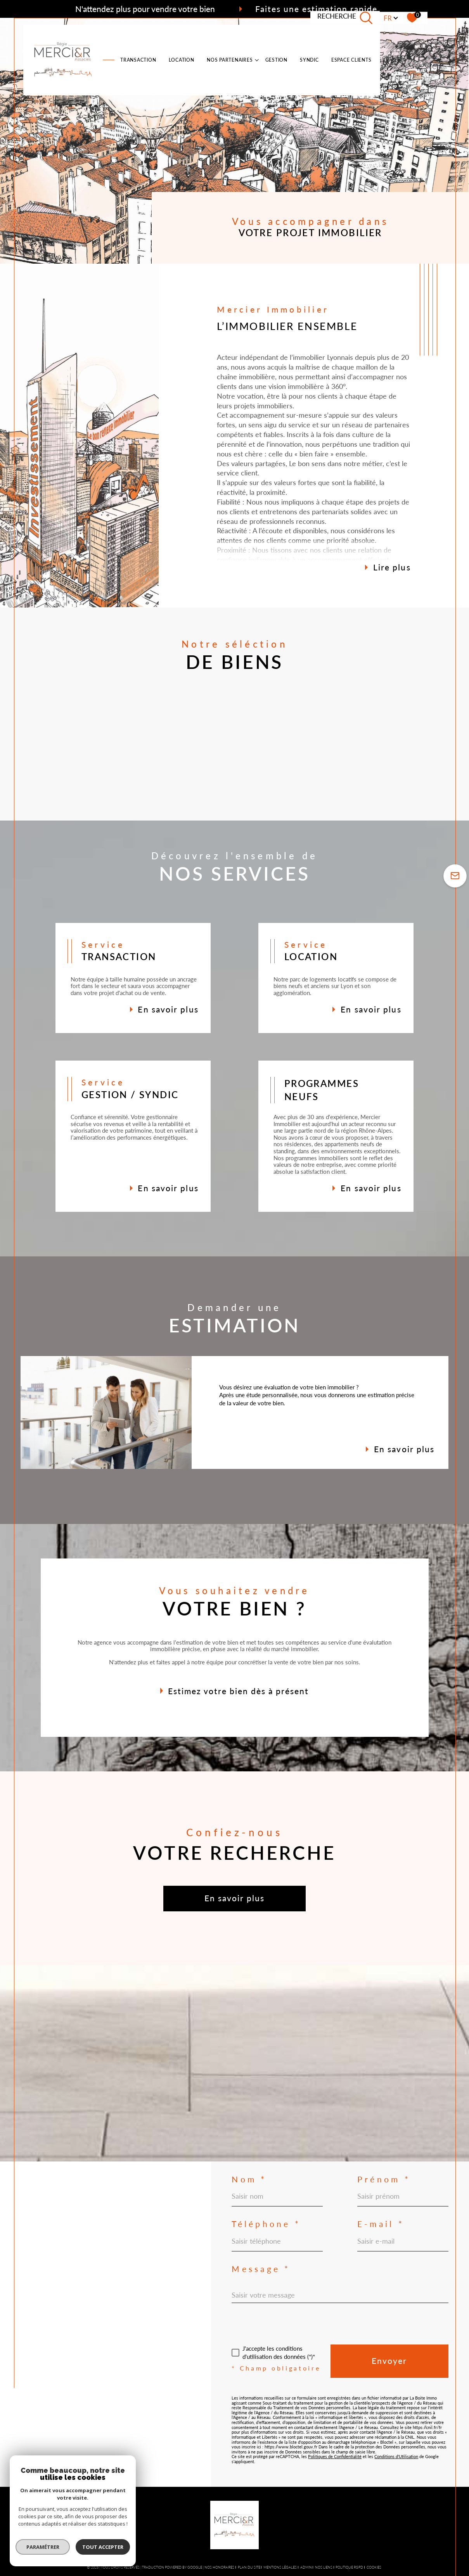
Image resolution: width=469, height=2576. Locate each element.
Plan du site (249, 2567)
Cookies (374, 2567)
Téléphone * (266, 2224)
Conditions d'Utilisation (396, 2456)
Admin (306, 2567)
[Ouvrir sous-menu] (256, 59)
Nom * (249, 2179)
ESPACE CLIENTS (351, 60)
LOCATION (181, 60)
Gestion (276, 60)
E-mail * (380, 2224)
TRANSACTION (138, 60)
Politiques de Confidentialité (335, 2456)
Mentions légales (280, 2567)
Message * (261, 2269)
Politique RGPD (349, 2567)
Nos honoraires (219, 2567)
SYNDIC (309, 60)
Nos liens (323, 2567)
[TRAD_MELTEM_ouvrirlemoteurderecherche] (345, 18)
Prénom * (383, 2179)
